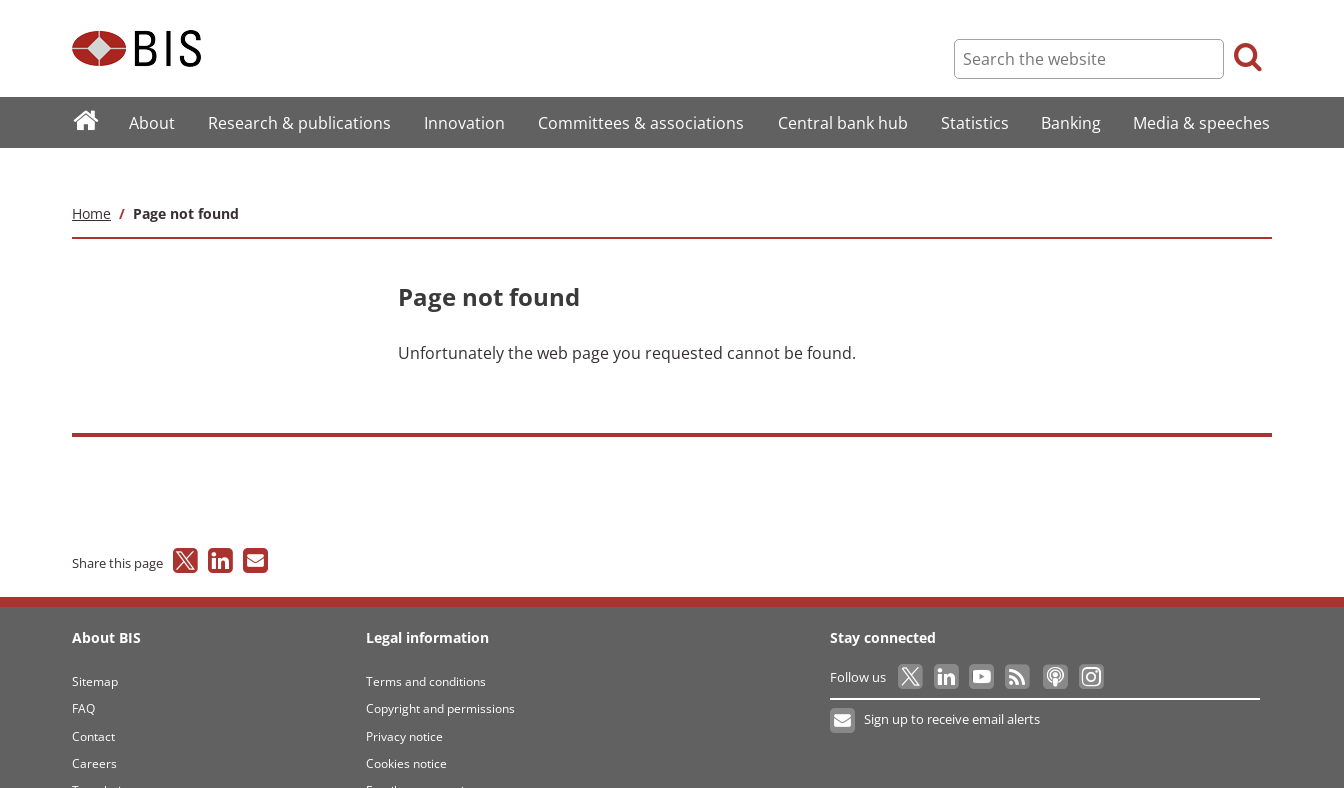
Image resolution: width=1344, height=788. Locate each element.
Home (91, 173)
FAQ (83, 668)
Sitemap (95, 641)
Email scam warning (422, 751)
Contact (93, 696)
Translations (106, 751)
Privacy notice (404, 696)
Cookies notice (406, 723)
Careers (94, 723)
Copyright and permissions (440, 668)
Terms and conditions (426, 641)
